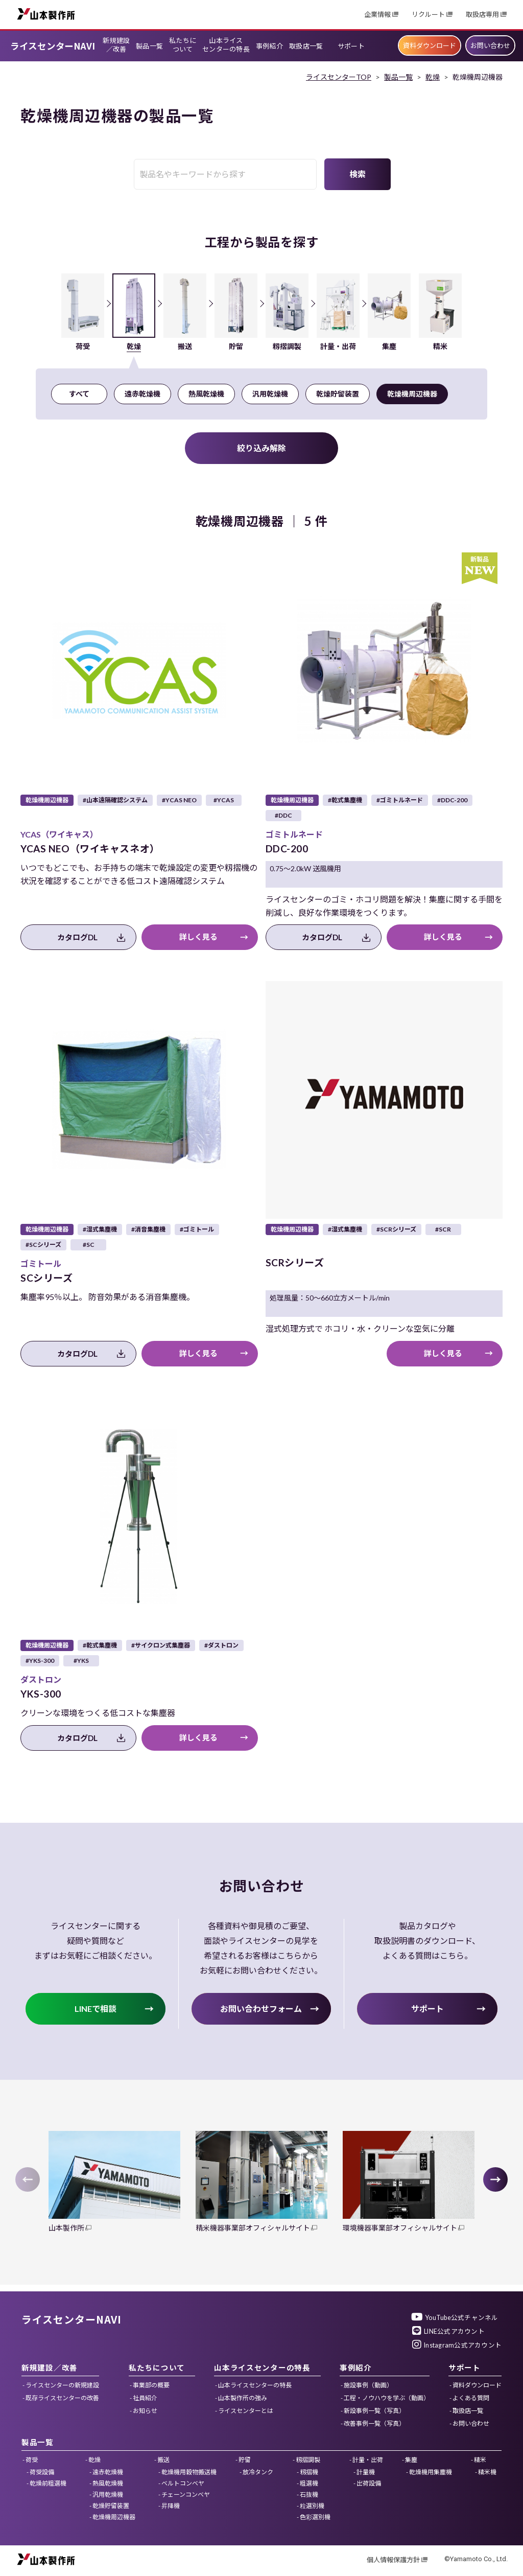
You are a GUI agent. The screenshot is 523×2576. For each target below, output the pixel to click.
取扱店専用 (482, 14)
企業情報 (377, 14)
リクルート (428, 14)
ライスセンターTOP (338, 77)
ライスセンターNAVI (52, 45)
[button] (495, 2179)
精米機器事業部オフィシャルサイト (253, 2227)
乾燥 (432, 77)
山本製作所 (46, 13)
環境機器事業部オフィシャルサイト (400, 2227)
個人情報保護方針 (393, 2560)
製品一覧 (398, 77)
